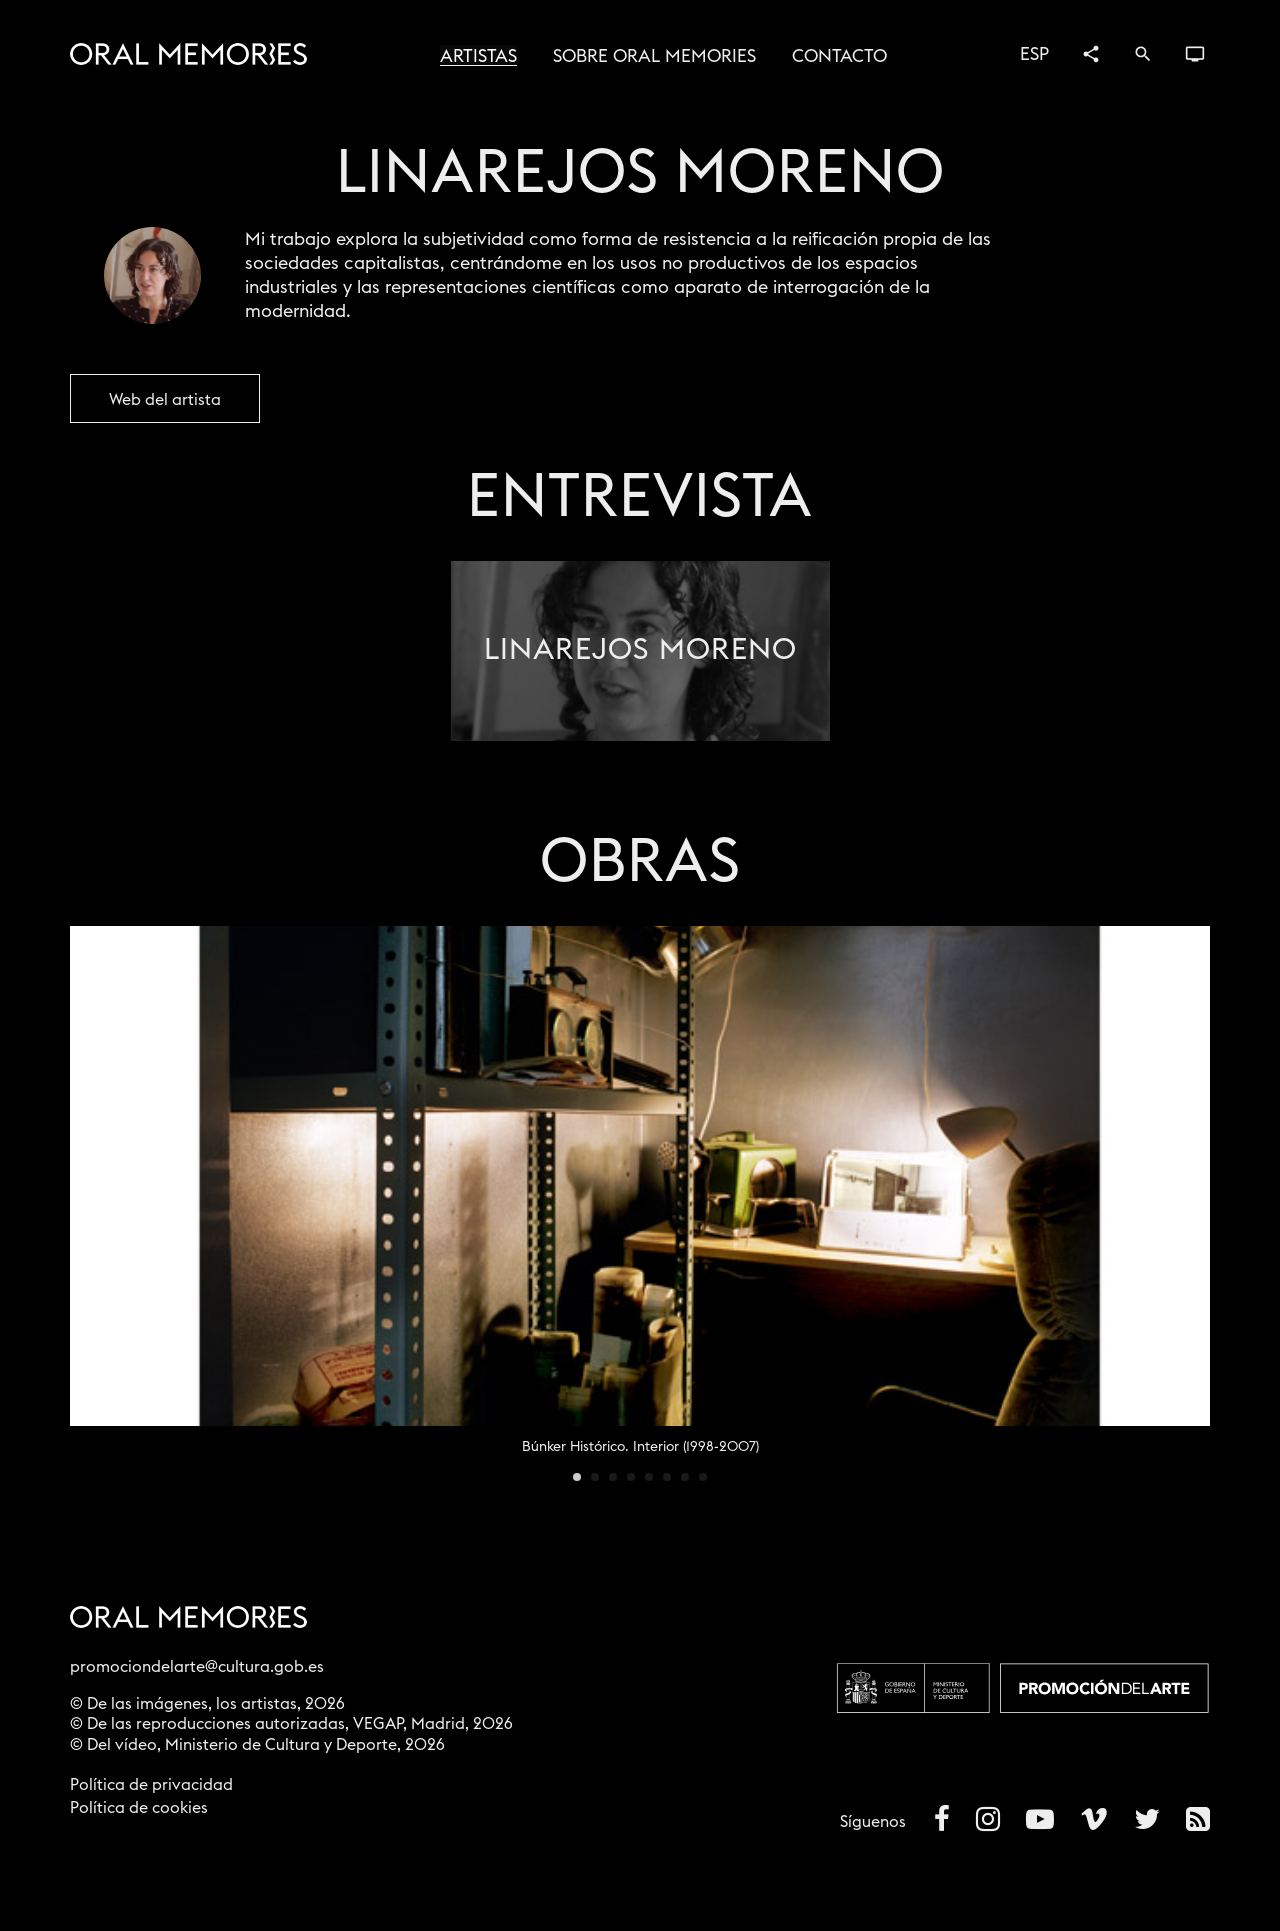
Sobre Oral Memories (654, 56)
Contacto (839, 56)
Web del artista (165, 400)
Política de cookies (139, 1808)
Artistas (478, 56)
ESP (1034, 54)
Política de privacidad (151, 1785)
